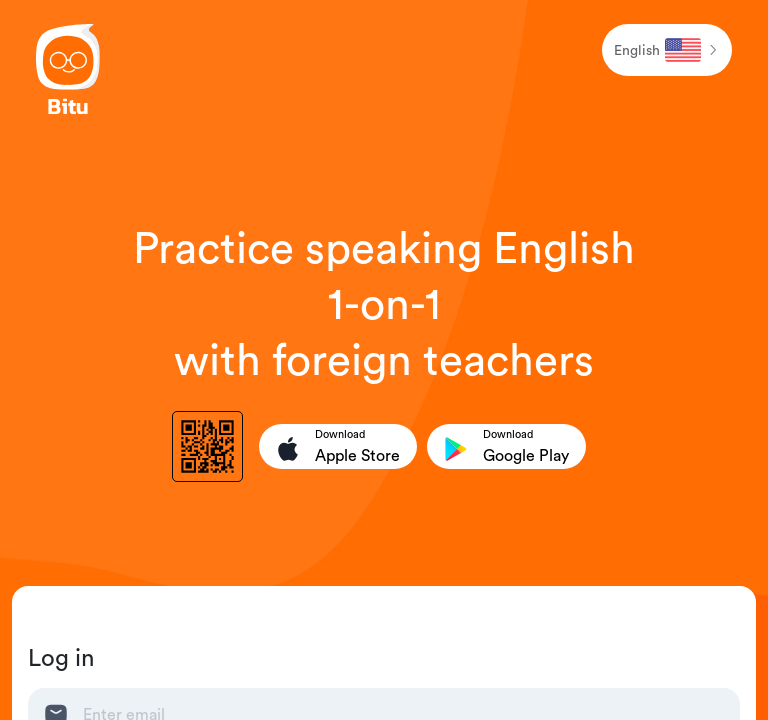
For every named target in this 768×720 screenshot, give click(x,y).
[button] (667, 50)
